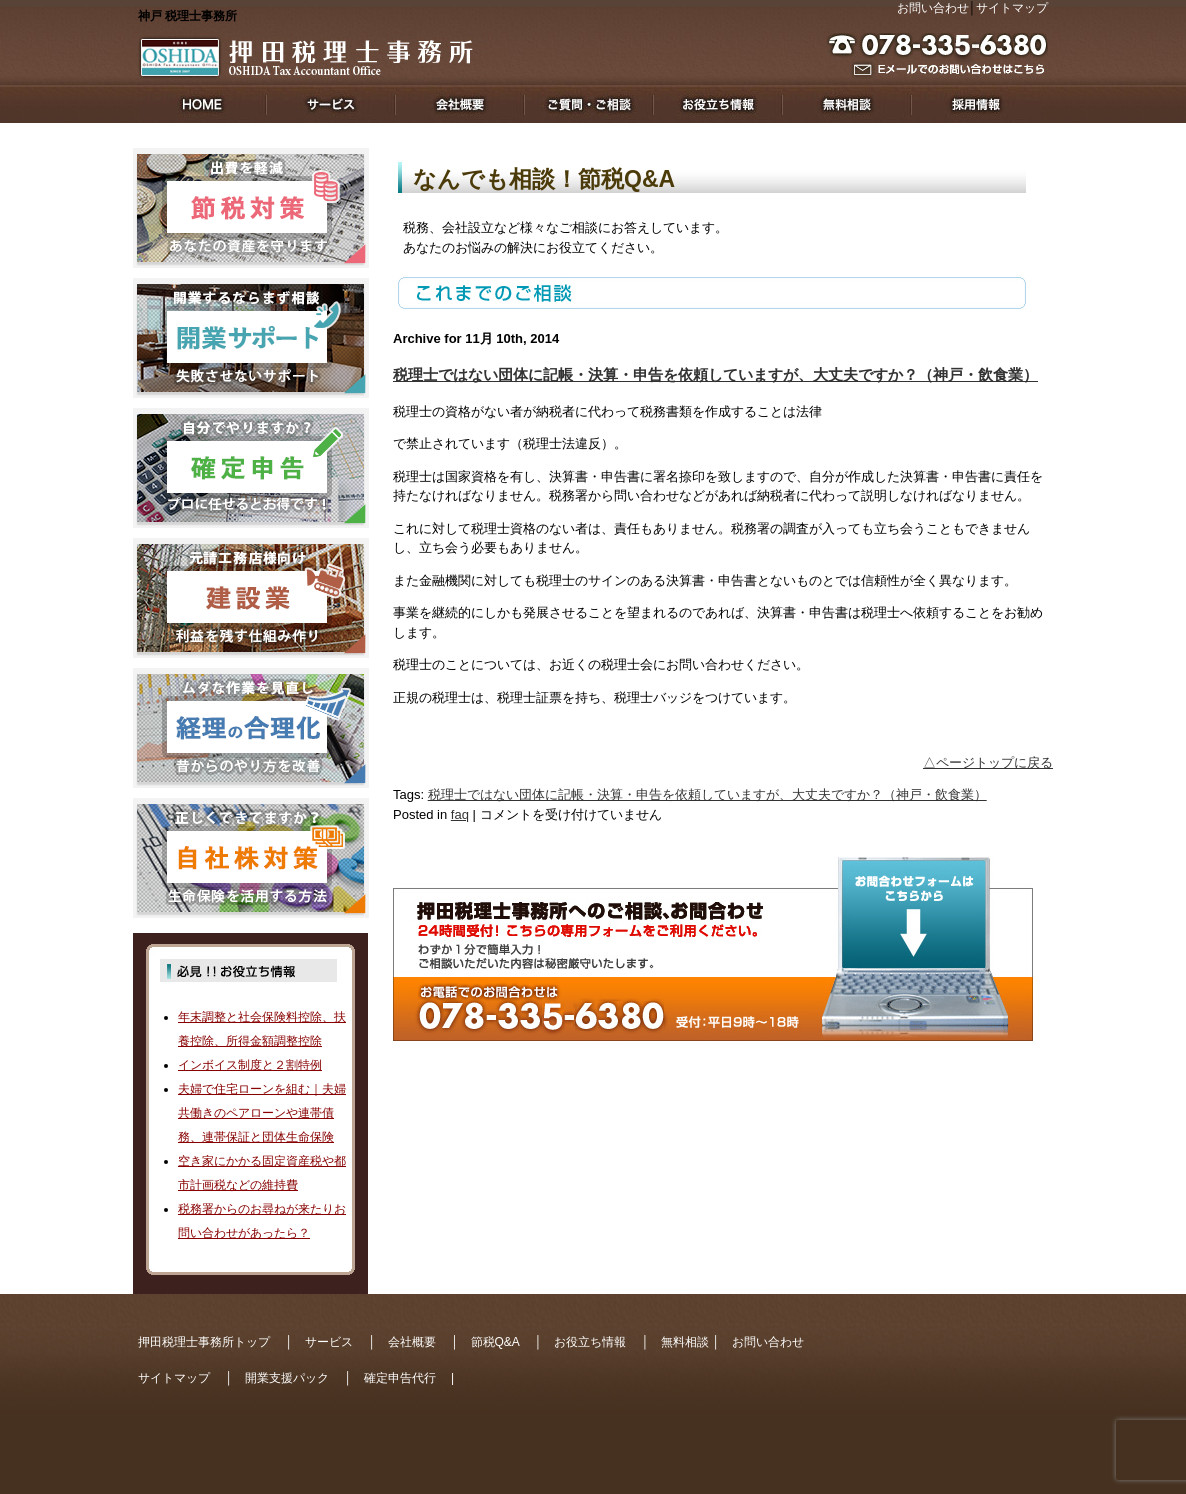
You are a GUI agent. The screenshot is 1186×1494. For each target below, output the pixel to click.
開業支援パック (287, 1378)
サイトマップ (1012, 8)
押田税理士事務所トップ (204, 1342)
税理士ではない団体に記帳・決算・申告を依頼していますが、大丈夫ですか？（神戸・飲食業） (715, 374)
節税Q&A (495, 1342)
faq (460, 814)
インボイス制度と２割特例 (250, 1065)
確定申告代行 (400, 1378)
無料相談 (685, 1342)
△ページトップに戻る (988, 762)
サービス (329, 1342)
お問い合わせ (933, 8)
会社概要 (412, 1342)
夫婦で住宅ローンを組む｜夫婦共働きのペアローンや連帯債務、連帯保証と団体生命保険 (262, 1113)
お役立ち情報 (590, 1342)
